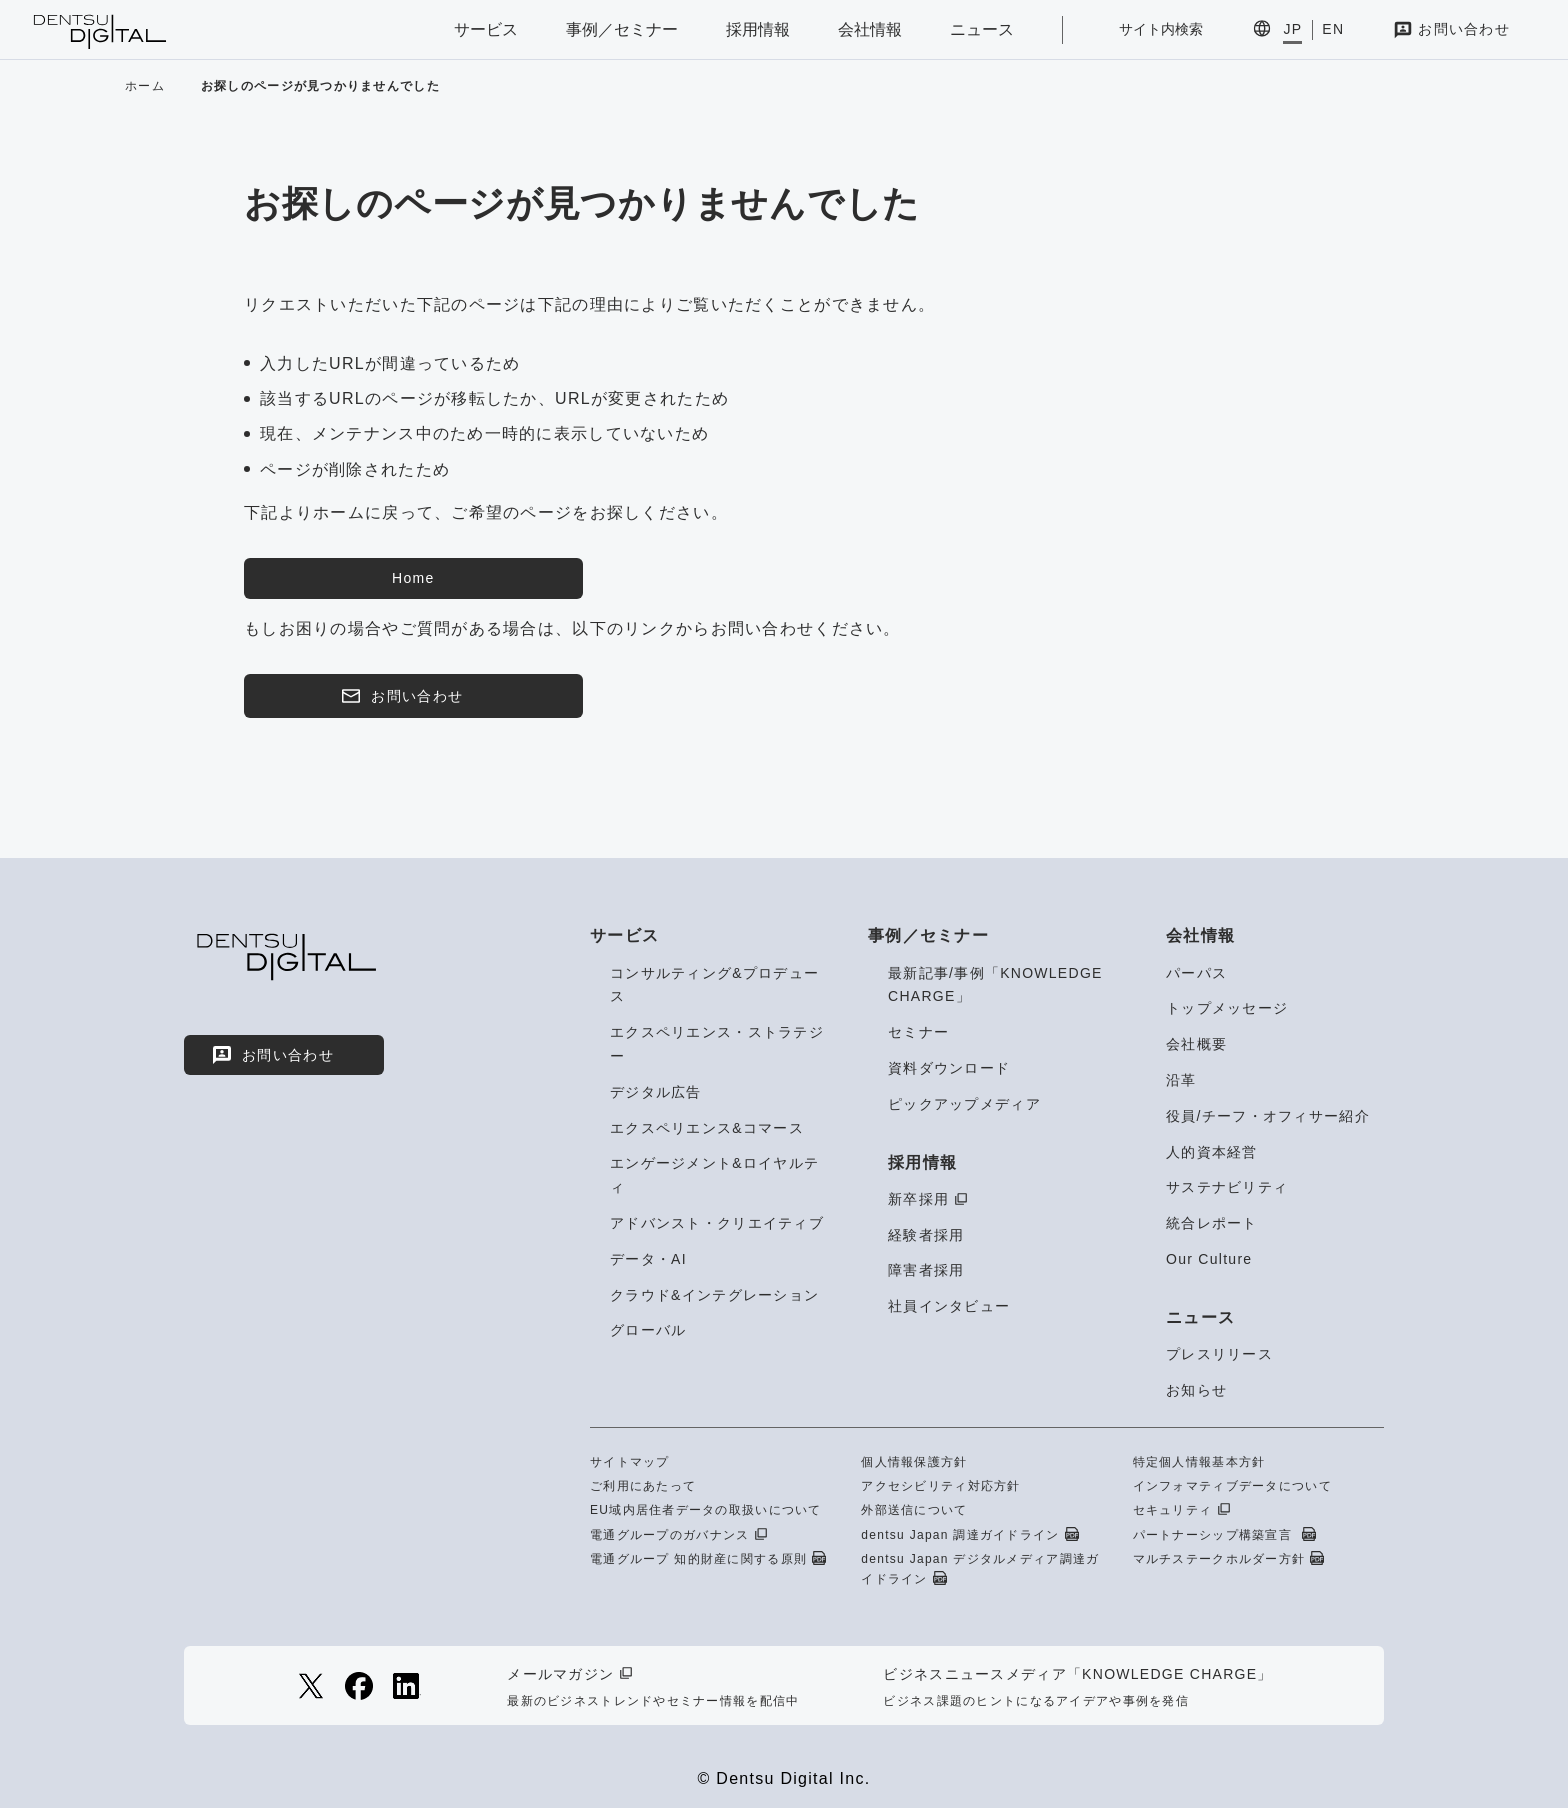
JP (1292, 29)
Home (413, 578)
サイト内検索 (1161, 29)
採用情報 (758, 29)
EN (1333, 29)
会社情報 (870, 29)
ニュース (982, 29)
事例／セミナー (622, 29)
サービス (486, 29)
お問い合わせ (1464, 29)
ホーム (145, 86)
